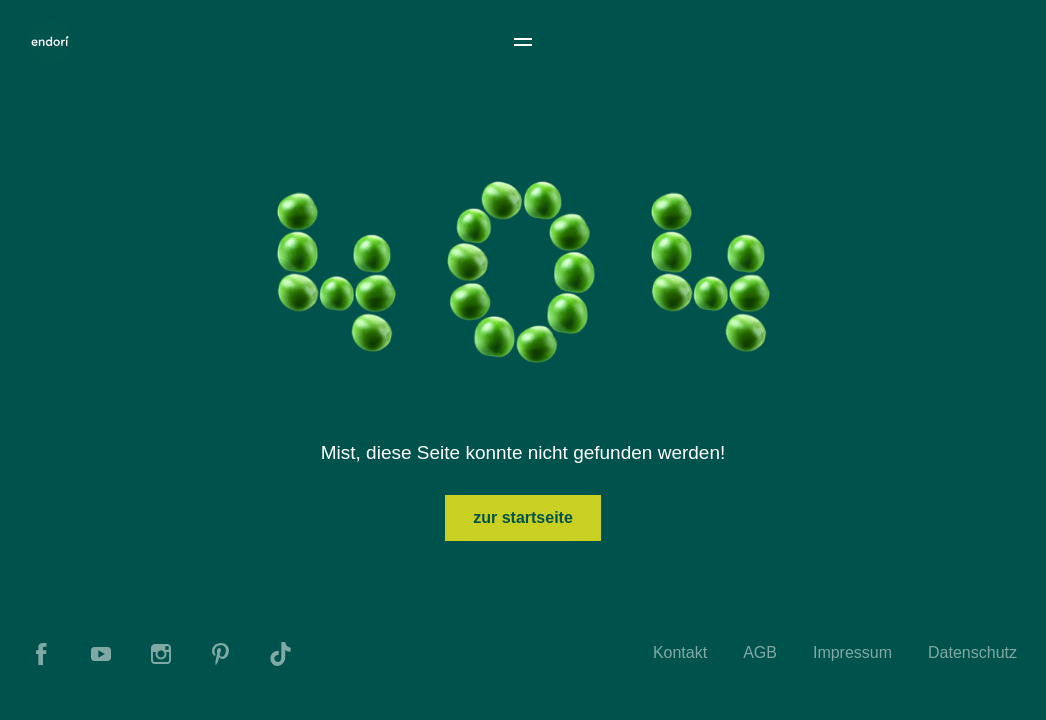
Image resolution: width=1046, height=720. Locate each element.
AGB (760, 652)
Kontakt (680, 652)
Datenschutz (972, 652)
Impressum (852, 652)
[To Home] (50, 42)
